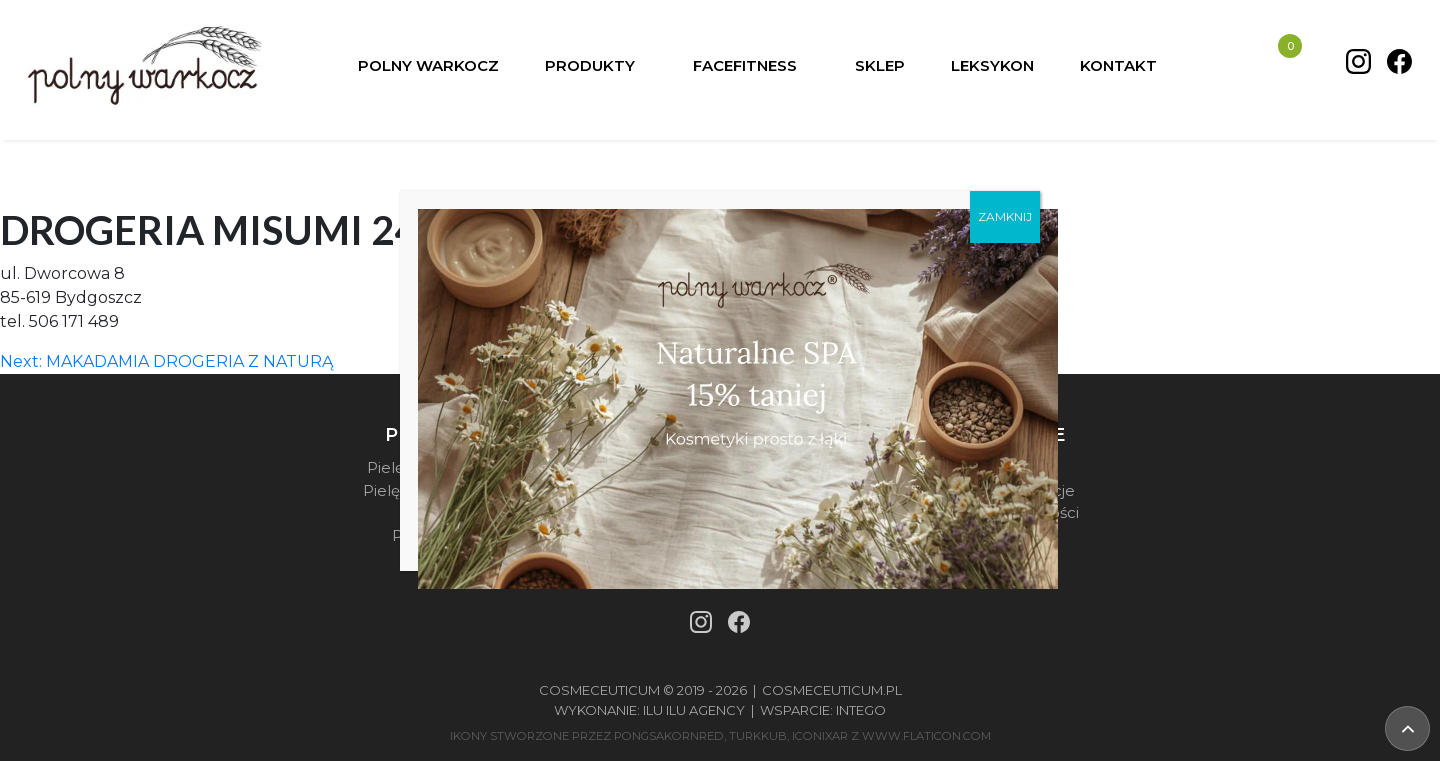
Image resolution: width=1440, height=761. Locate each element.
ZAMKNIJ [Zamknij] (1005, 215)
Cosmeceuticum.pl (832, 690)
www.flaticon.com (926, 736)
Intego (861, 710)
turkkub (758, 736)
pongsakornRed (669, 736)
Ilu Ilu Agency (694, 710)
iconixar (820, 736)
